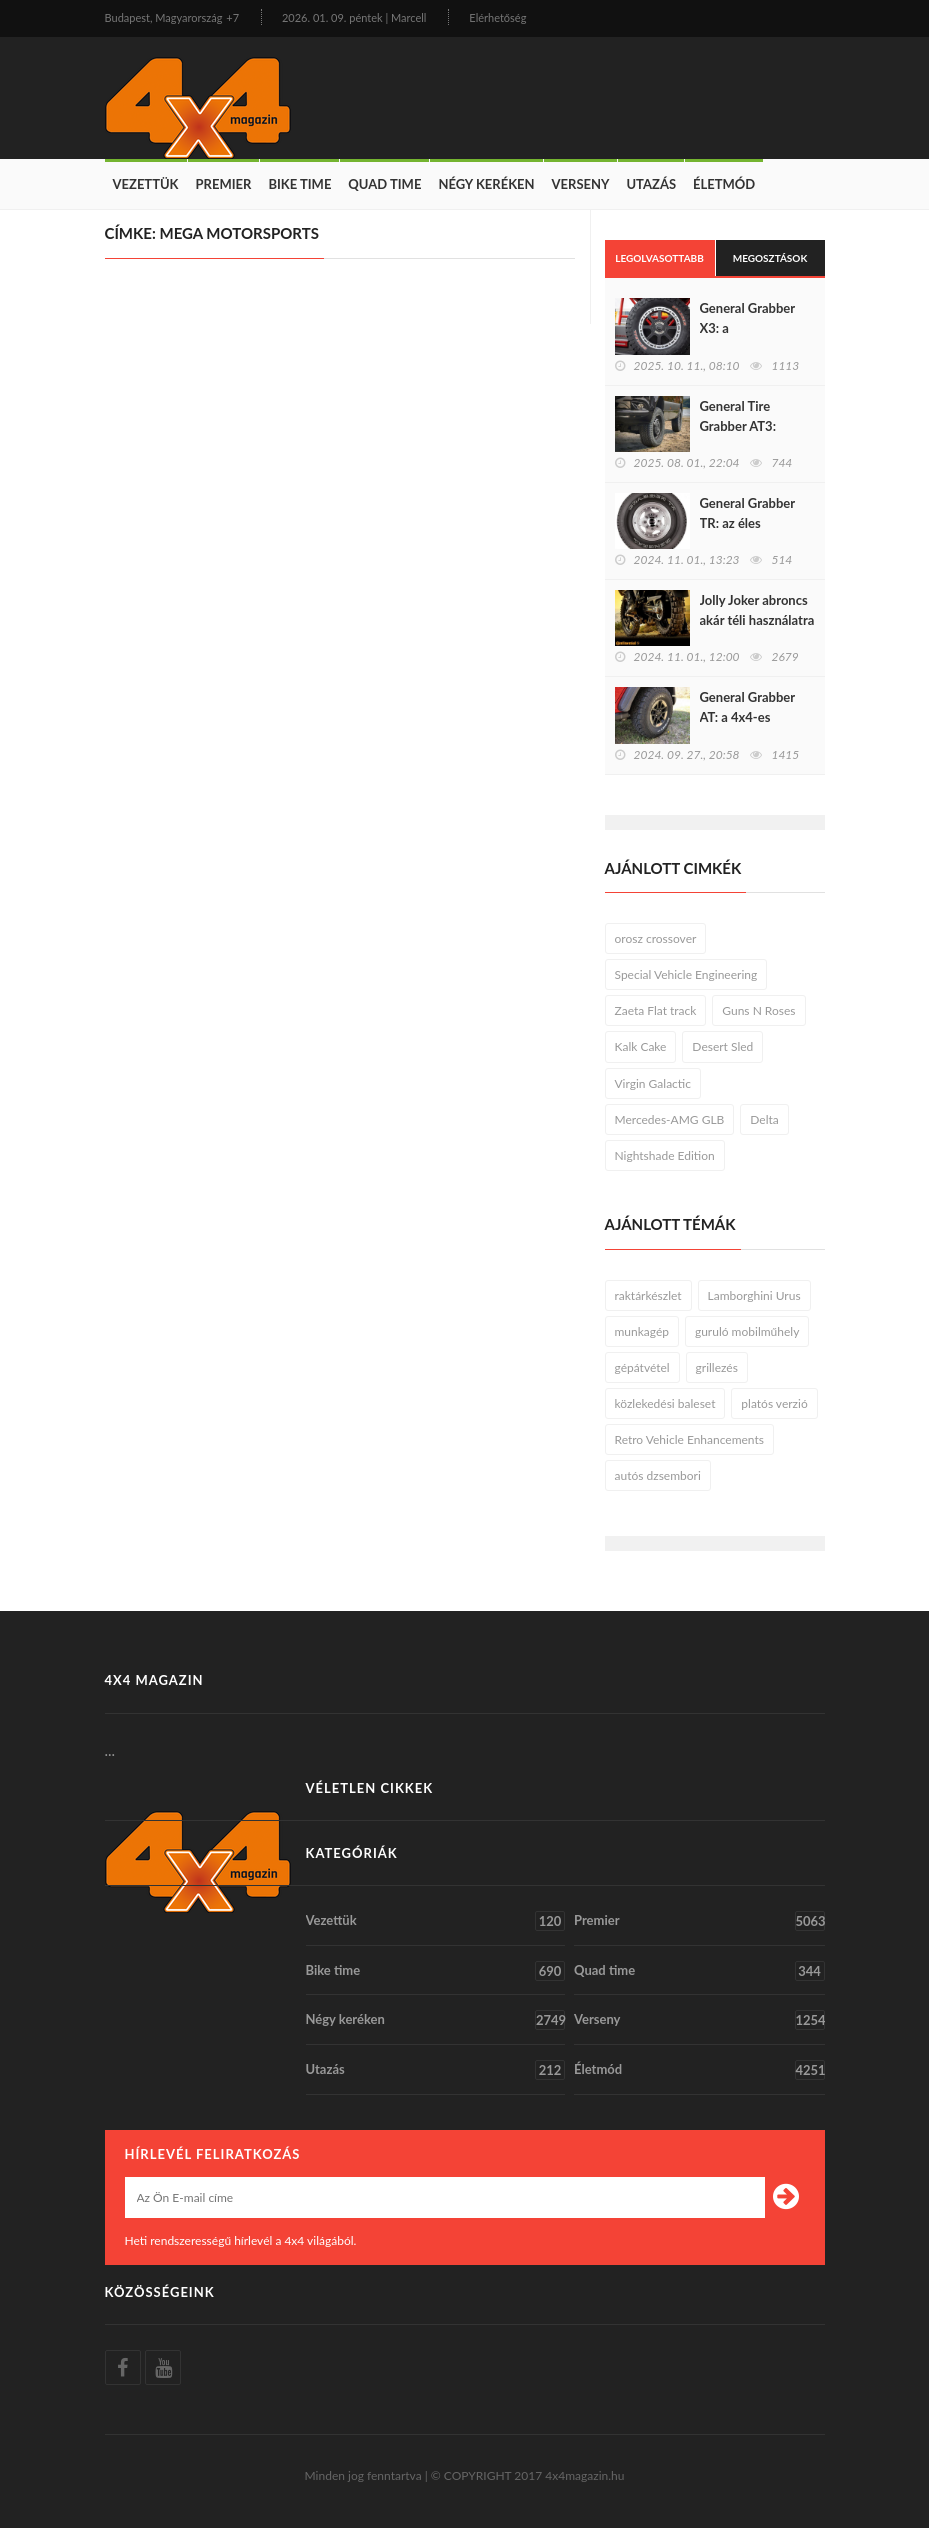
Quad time (384, 184)
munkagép (642, 1331)
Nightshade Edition (665, 1155)
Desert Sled (722, 1046)
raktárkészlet (648, 1295)
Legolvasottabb (659, 258)
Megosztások (770, 258)
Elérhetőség (497, 17)
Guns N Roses (758, 1010)
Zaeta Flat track (656, 1010)
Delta (764, 1119)
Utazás (651, 184)
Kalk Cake (641, 1046)
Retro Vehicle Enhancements (690, 1439)
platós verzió (774, 1403)
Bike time (299, 184)
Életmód (724, 184)
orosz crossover (656, 938)
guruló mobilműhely (747, 1331)
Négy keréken (486, 184)
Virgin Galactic (653, 1083)
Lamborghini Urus (754, 1295)
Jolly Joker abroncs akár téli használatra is (757, 620)
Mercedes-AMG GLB (670, 1119)
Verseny (581, 184)
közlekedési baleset (665, 1403)
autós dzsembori (658, 1475)
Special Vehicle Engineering (686, 974)
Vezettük (146, 184)
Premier (224, 184)
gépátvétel (642, 1367)
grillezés (717, 1367)
